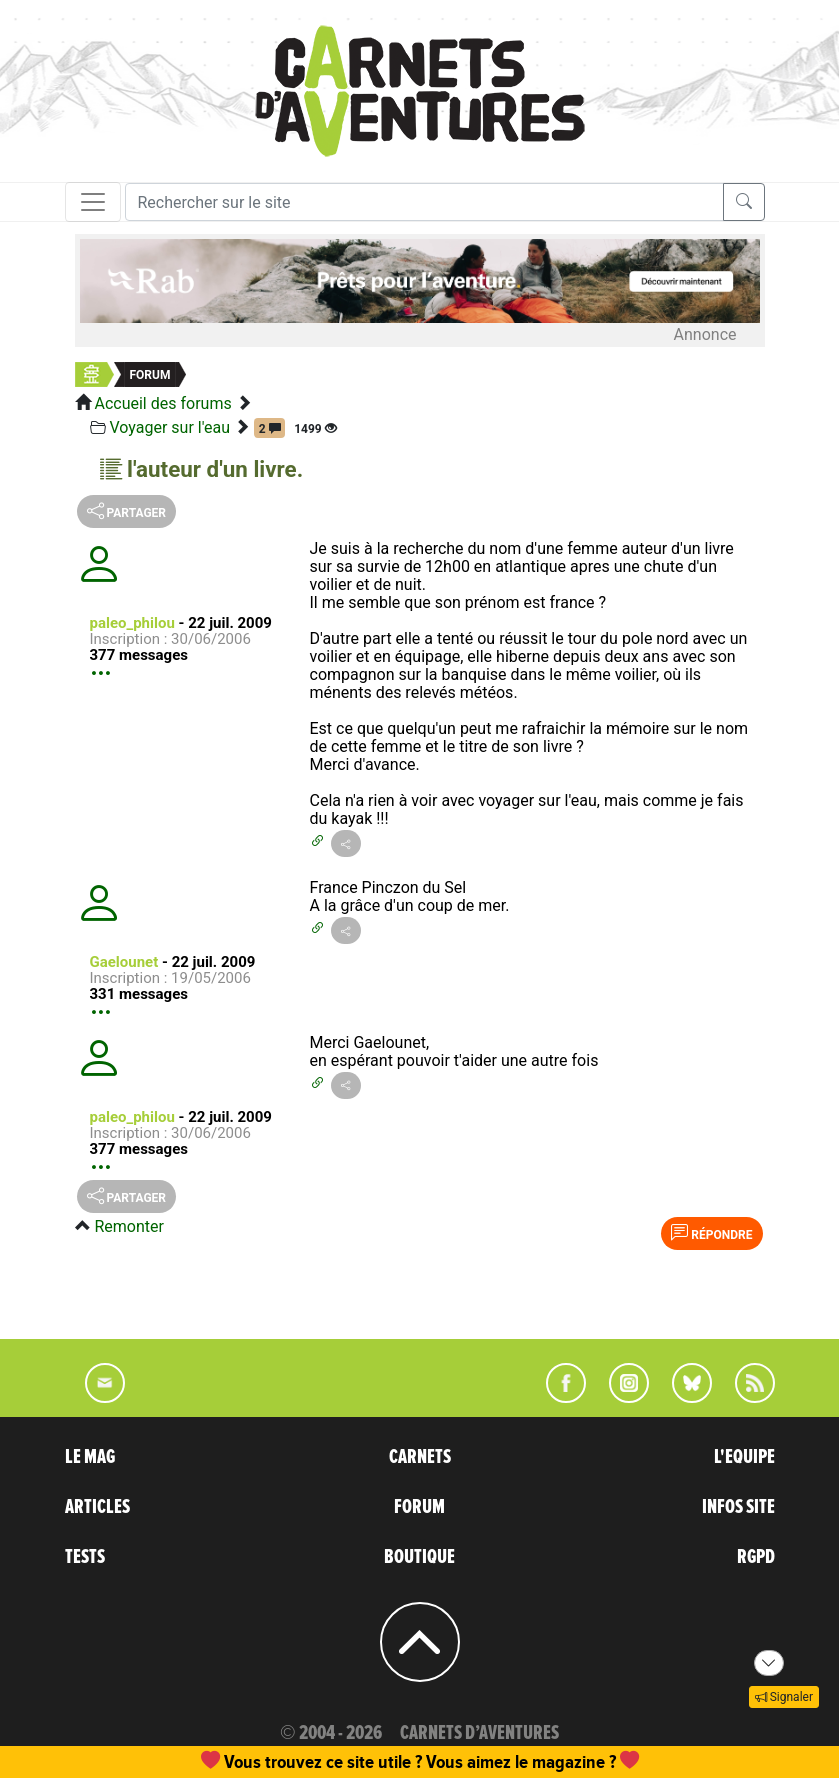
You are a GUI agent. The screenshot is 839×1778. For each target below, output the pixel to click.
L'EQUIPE (744, 1457)
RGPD (756, 1557)
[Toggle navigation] (93, 202)
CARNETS (420, 1457)
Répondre (711, 1233)
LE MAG (90, 1457)
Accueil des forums (162, 403)
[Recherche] (424, 202)
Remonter (128, 1226)
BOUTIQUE (419, 1557)
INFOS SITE (738, 1507)
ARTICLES (97, 1507)
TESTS (85, 1557)
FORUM (419, 1507)
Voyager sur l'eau (169, 427)
